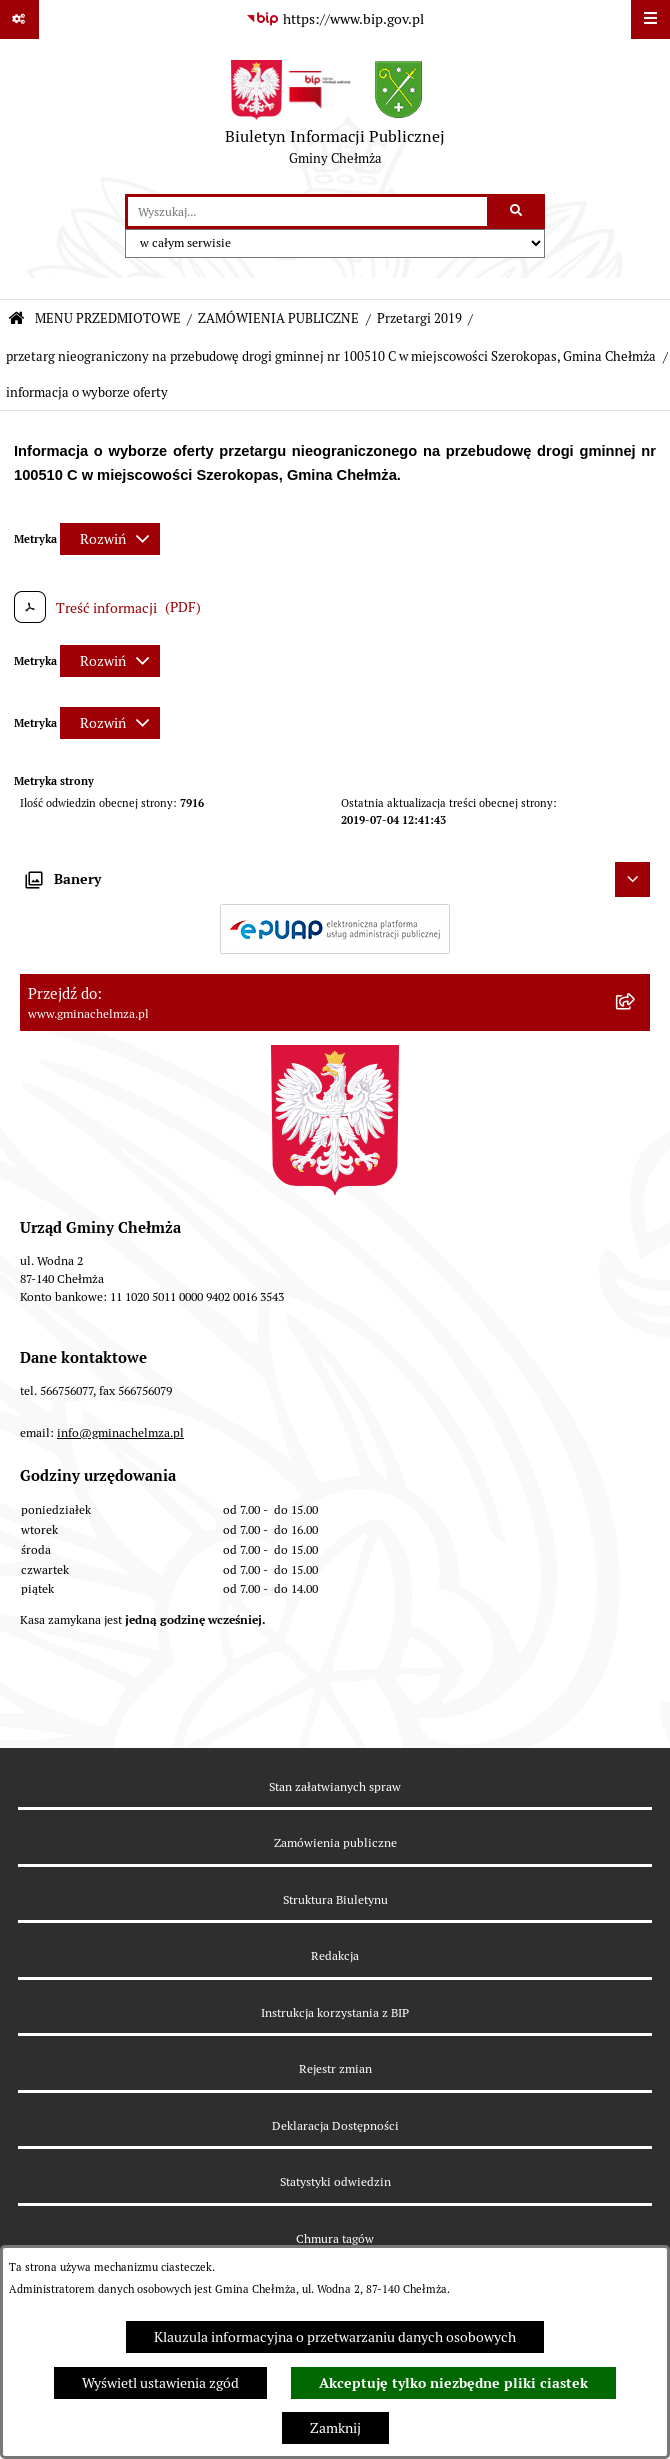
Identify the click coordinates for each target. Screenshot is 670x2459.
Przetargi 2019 (419, 318)
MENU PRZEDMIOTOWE (108, 318)
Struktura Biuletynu (335, 1899)
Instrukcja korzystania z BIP (335, 2012)
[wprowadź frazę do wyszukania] (307, 211)
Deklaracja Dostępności (335, 2125)
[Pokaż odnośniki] (19, 19)
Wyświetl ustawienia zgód (160, 2383)
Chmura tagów (335, 2238)
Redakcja (335, 1955)
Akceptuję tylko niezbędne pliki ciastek (453, 2383)
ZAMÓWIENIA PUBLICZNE (278, 318)
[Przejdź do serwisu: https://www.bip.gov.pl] (335, 20)
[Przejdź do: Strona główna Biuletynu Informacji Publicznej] (16, 319)
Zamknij (335, 2428)
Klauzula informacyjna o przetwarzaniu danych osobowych (335, 2337)
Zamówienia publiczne (335, 1842)
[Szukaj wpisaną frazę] (517, 211)
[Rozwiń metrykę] (110, 539)
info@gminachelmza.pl (120, 1432)
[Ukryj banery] (632, 879)
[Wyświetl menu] (650, 19)
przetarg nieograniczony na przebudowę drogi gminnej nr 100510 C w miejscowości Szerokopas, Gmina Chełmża (331, 356)
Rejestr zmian (335, 2068)
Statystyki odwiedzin (335, 2181)
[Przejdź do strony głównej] (335, 117)
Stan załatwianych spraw (335, 1786)
